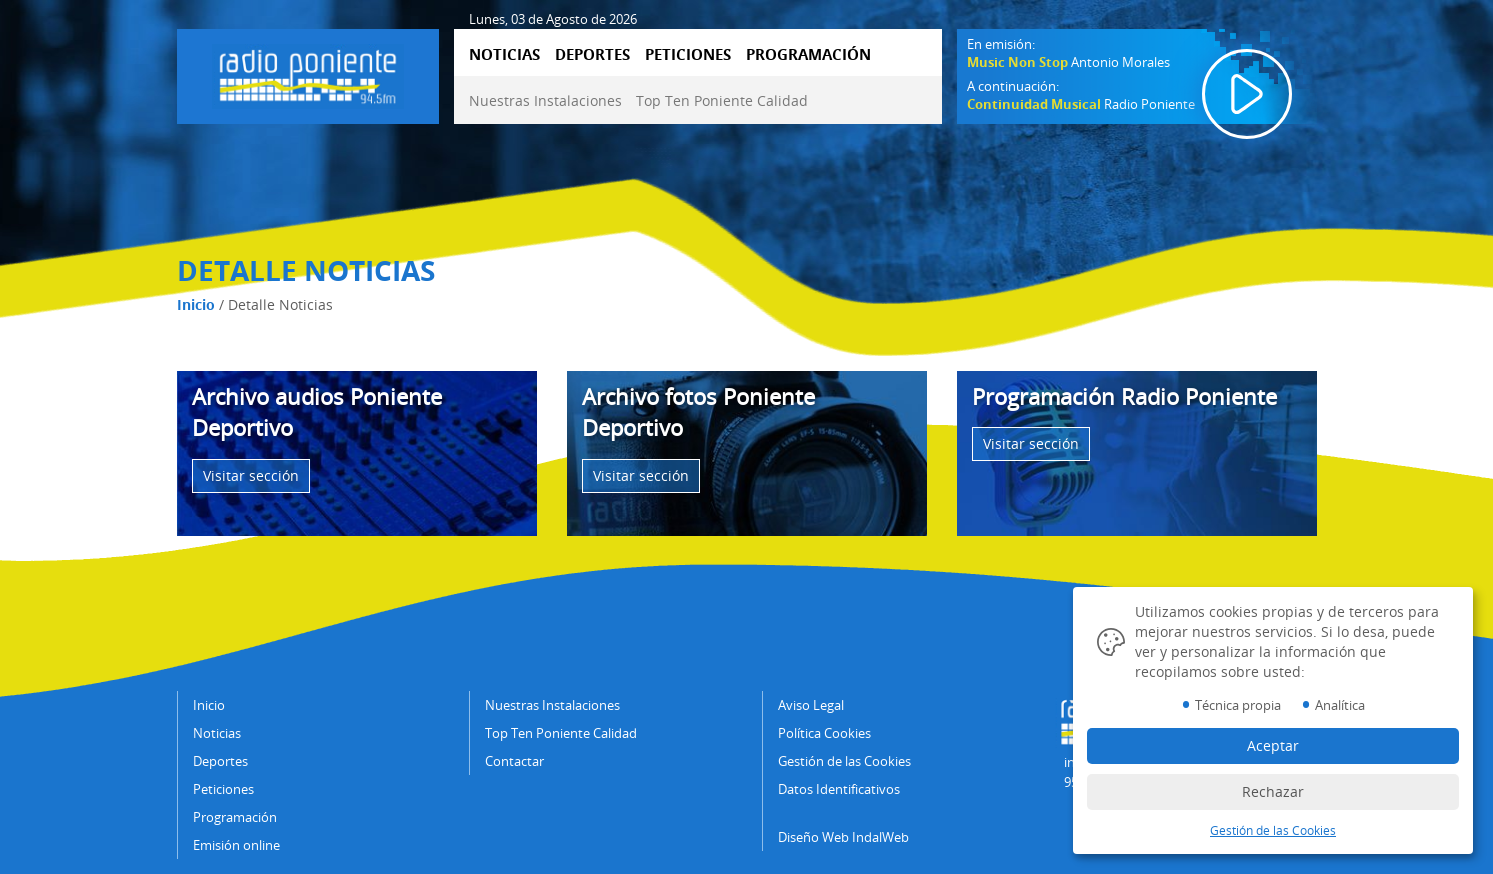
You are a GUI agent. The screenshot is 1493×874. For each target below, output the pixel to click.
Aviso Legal (811, 705)
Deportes (220, 761)
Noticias (217, 733)
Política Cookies (824, 733)
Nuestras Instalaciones (545, 100)
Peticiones (223, 789)
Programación (235, 817)
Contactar (514, 761)
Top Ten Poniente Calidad (722, 100)
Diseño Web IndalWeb (843, 837)
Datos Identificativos (839, 789)
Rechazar (1273, 791)
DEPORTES (592, 54)
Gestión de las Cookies (844, 761)
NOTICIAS (504, 54)
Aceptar (1273, 745)
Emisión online (236, 845)
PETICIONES (688, 54)
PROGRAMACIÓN (808, 54)
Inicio (196, 304)
